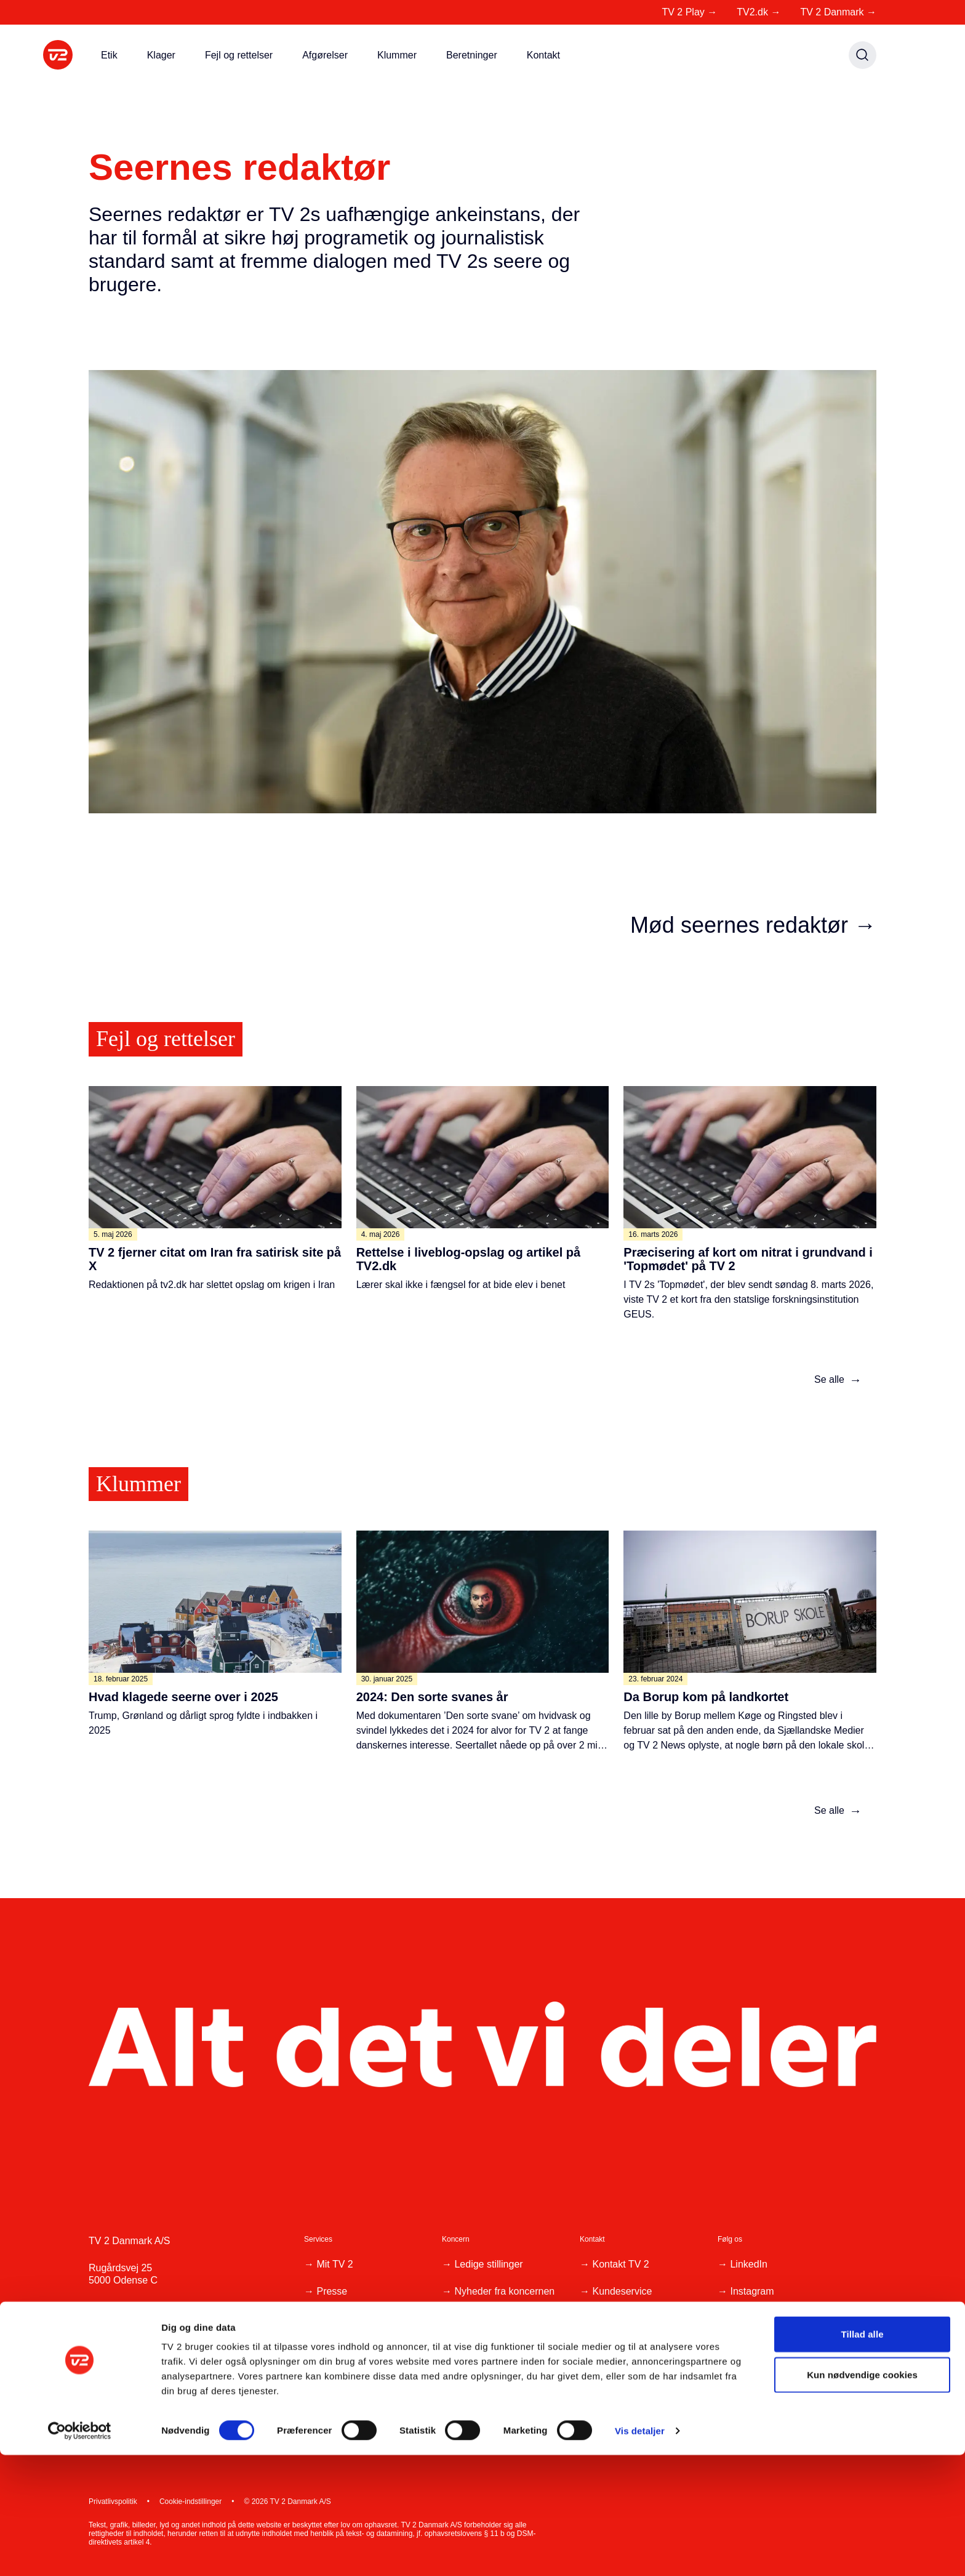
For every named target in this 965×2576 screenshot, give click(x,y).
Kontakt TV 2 (620, 2264)
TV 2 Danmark (838, 12)
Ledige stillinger (488, 2264)
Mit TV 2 (334, 2264)
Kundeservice (622, 2291)
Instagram (752, 2291)
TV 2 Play (689, 12)
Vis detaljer (640, 2551)
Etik (109, 55)
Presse (331, 2291)
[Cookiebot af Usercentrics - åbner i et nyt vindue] (80, 2552)
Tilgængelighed (349, 2372)
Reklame (335, 2345)
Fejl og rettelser (239, 55)
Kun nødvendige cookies (862, 2495)
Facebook (751, 2318)
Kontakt (543, 55)
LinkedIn (748, 2264)
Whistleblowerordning (501, 2358)
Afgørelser (325, 55)
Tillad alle (862, 2455)
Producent (338, 2318)
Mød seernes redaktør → (753, 925)
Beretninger (471, 55)
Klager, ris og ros (629, 2345)
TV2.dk (758, 12)
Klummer (397, 55)
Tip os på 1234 (624, 2318)
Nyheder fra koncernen (504, 2291)
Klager (161, 55)
